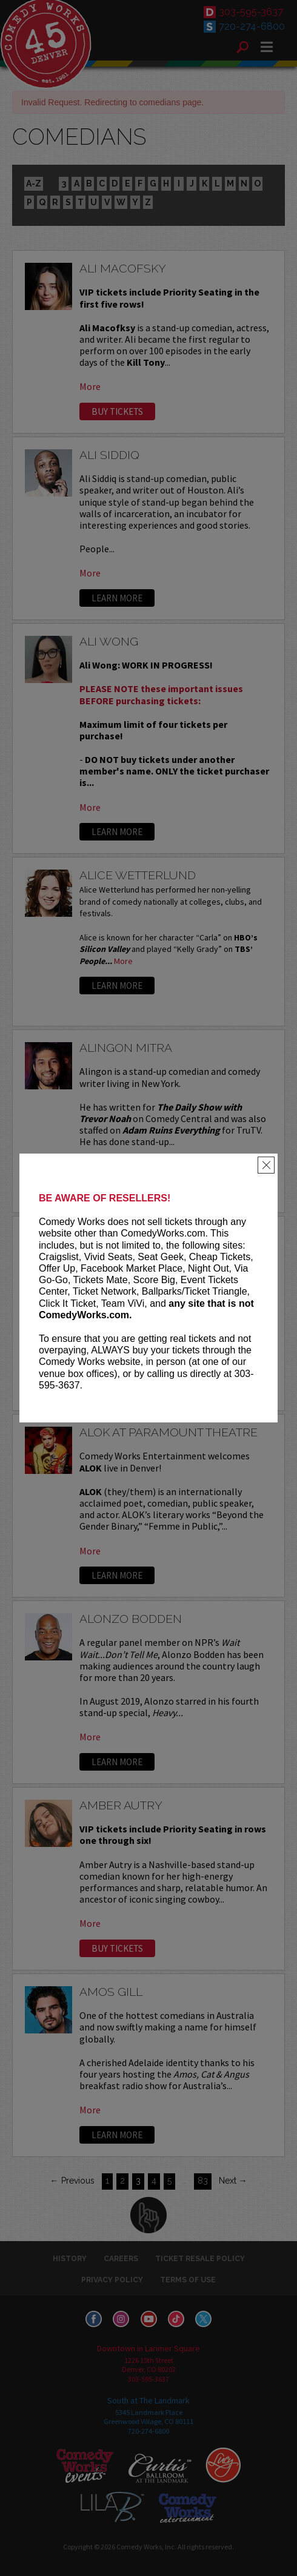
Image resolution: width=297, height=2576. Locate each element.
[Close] (266, 1165)
